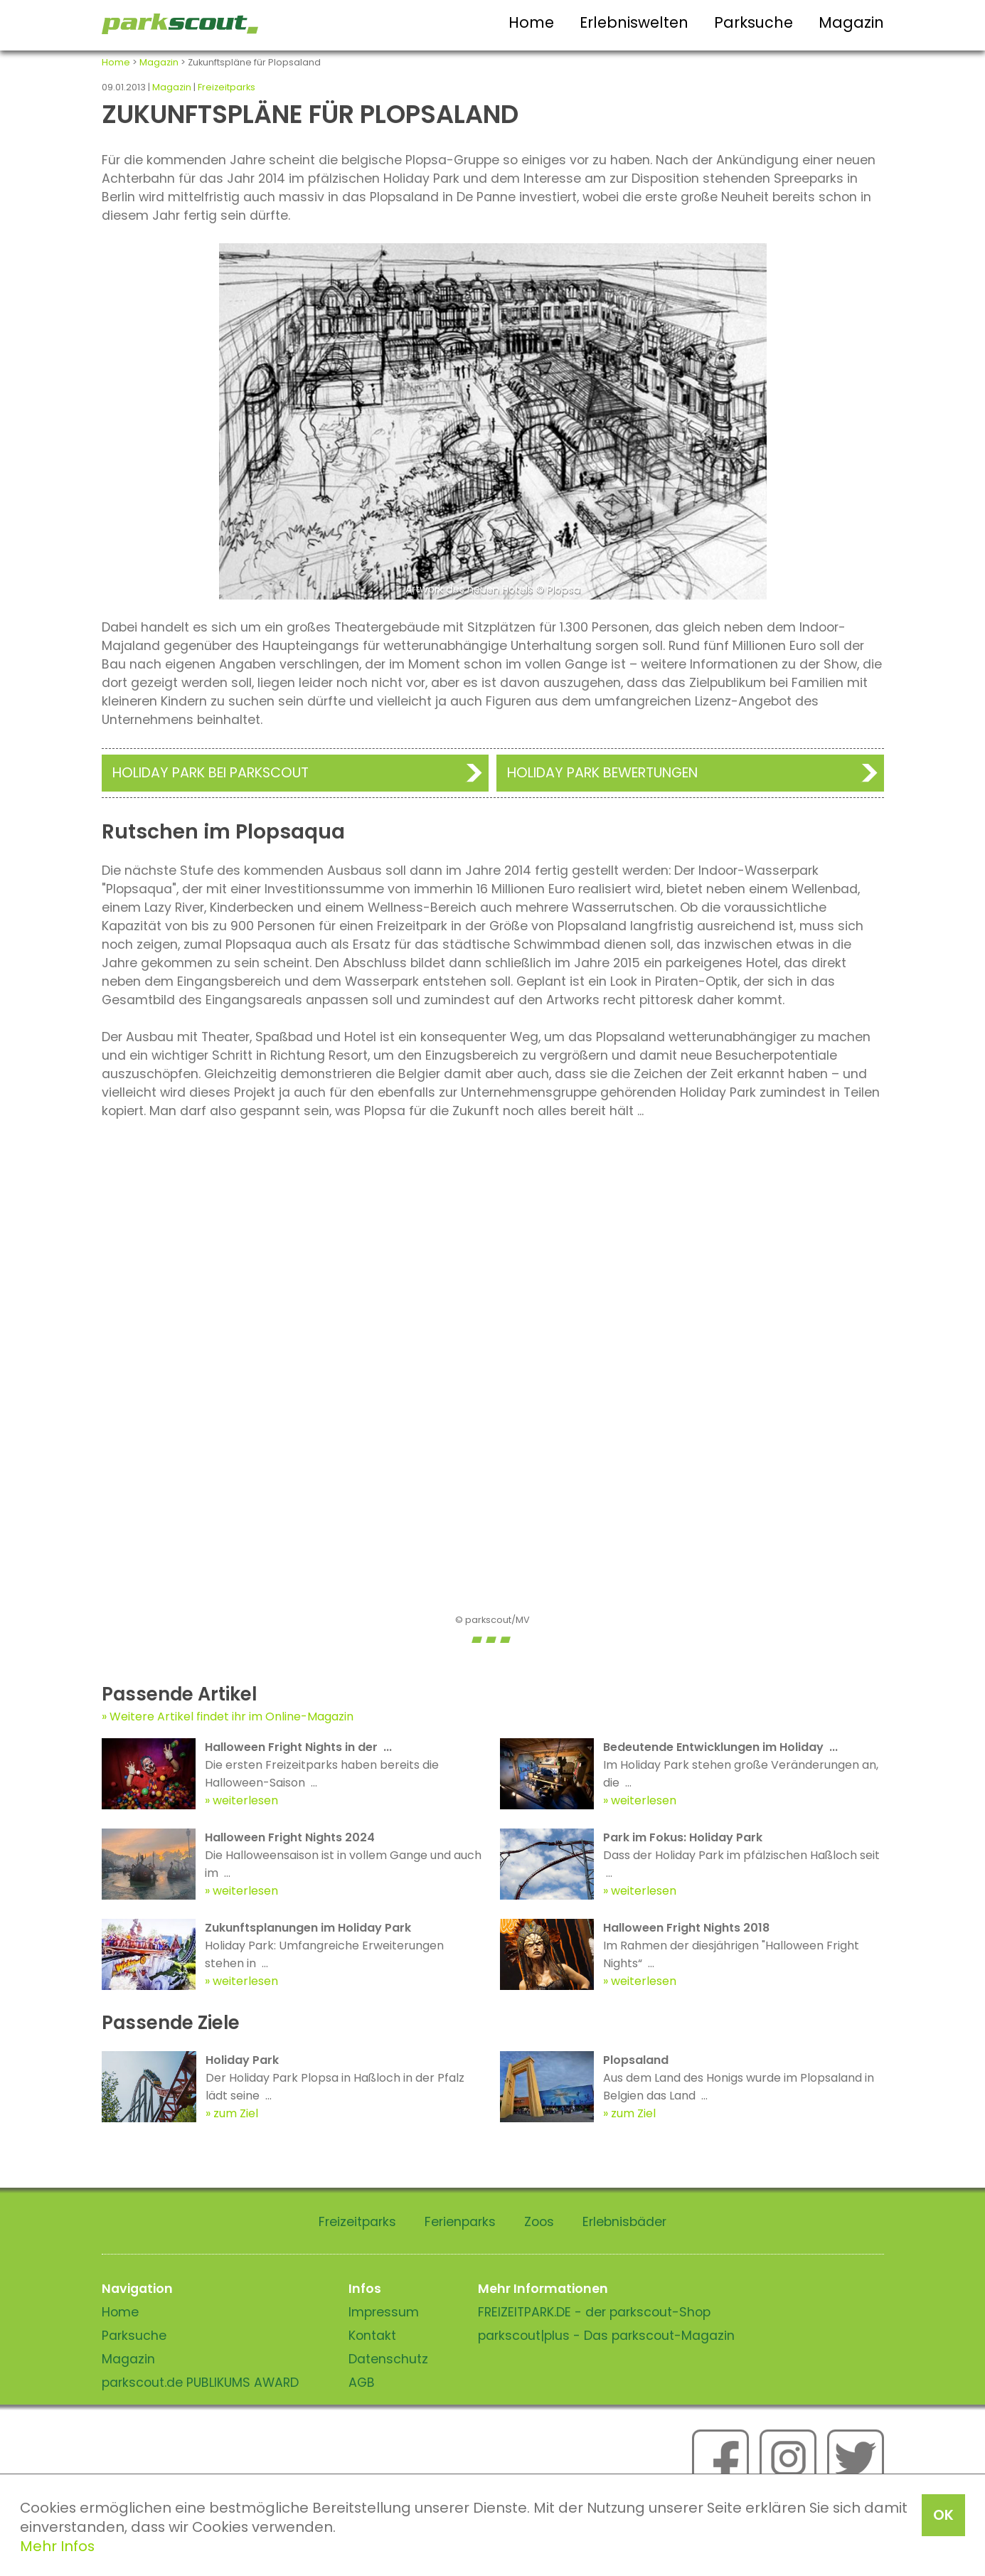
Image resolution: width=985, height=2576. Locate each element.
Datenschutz (388, 2359)
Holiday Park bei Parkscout (210, 772)
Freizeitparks (226, 87)
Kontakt (372, 2335)
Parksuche (753, 22)
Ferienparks (460, 2221)
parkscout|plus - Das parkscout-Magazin (606, 2335)
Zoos (539, 2221)
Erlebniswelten (634, 22)
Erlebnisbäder (624, 2221)
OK (943, 2515)
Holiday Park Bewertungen (602, 772)
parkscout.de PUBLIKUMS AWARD (200, 2382)
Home (531, 22)
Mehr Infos (57, 2546)
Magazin (851, 22)
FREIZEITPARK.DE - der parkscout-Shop (594, 2312)
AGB (361, 2382)
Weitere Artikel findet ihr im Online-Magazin (231, 1716)
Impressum (383, 2312)
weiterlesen (245, 1800)
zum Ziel (235, 2113)
